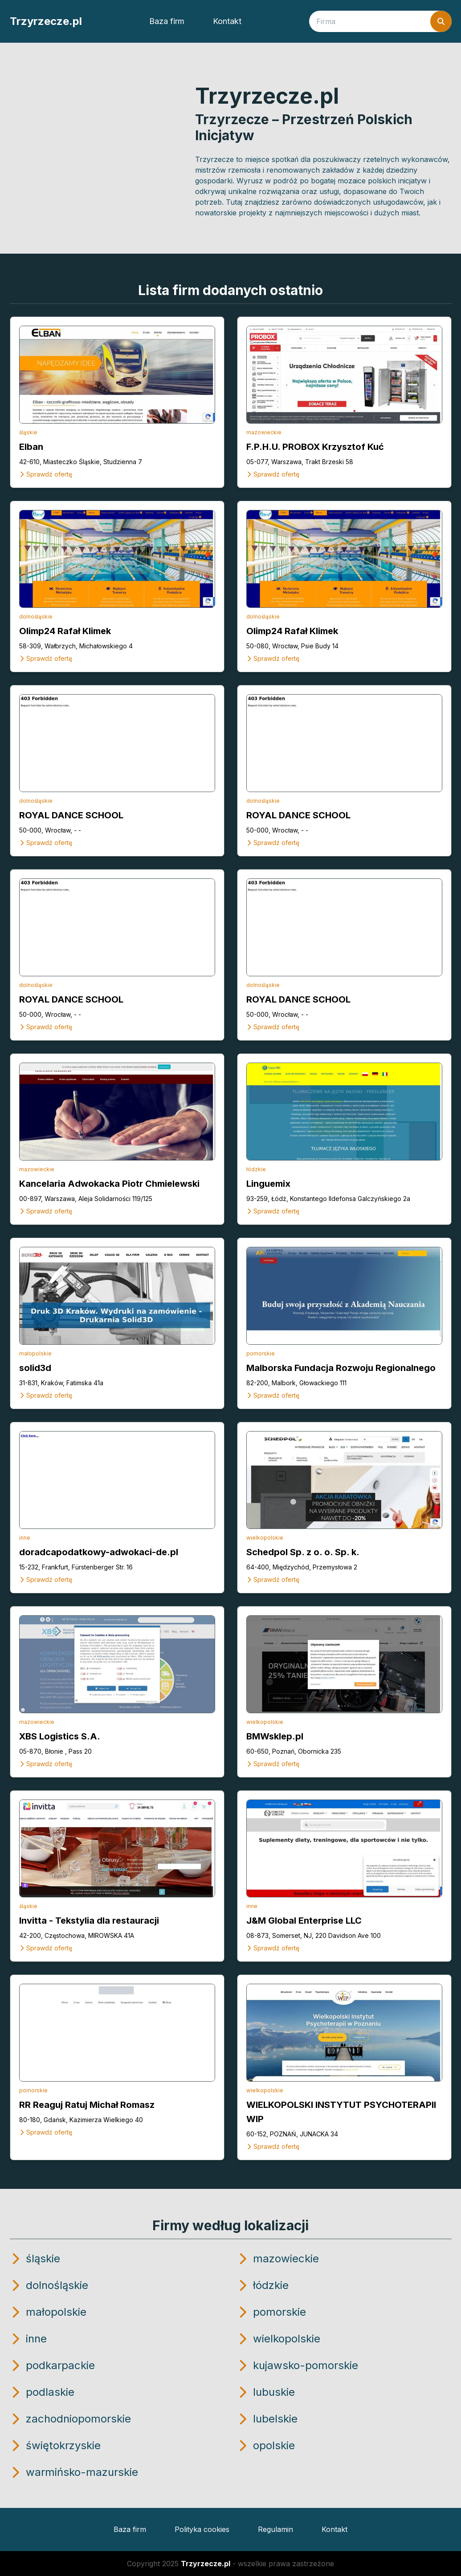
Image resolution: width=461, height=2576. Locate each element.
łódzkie (256, 1169)
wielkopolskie (264, 1537)
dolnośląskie (36, 616)
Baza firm (166, 21)
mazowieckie (263, 432)
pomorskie (260, 1353)
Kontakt (227, 21)
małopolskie (35, 1353)
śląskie (28, 432)
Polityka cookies (202, 2529)
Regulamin (275, 2529)
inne (24, 1537)
